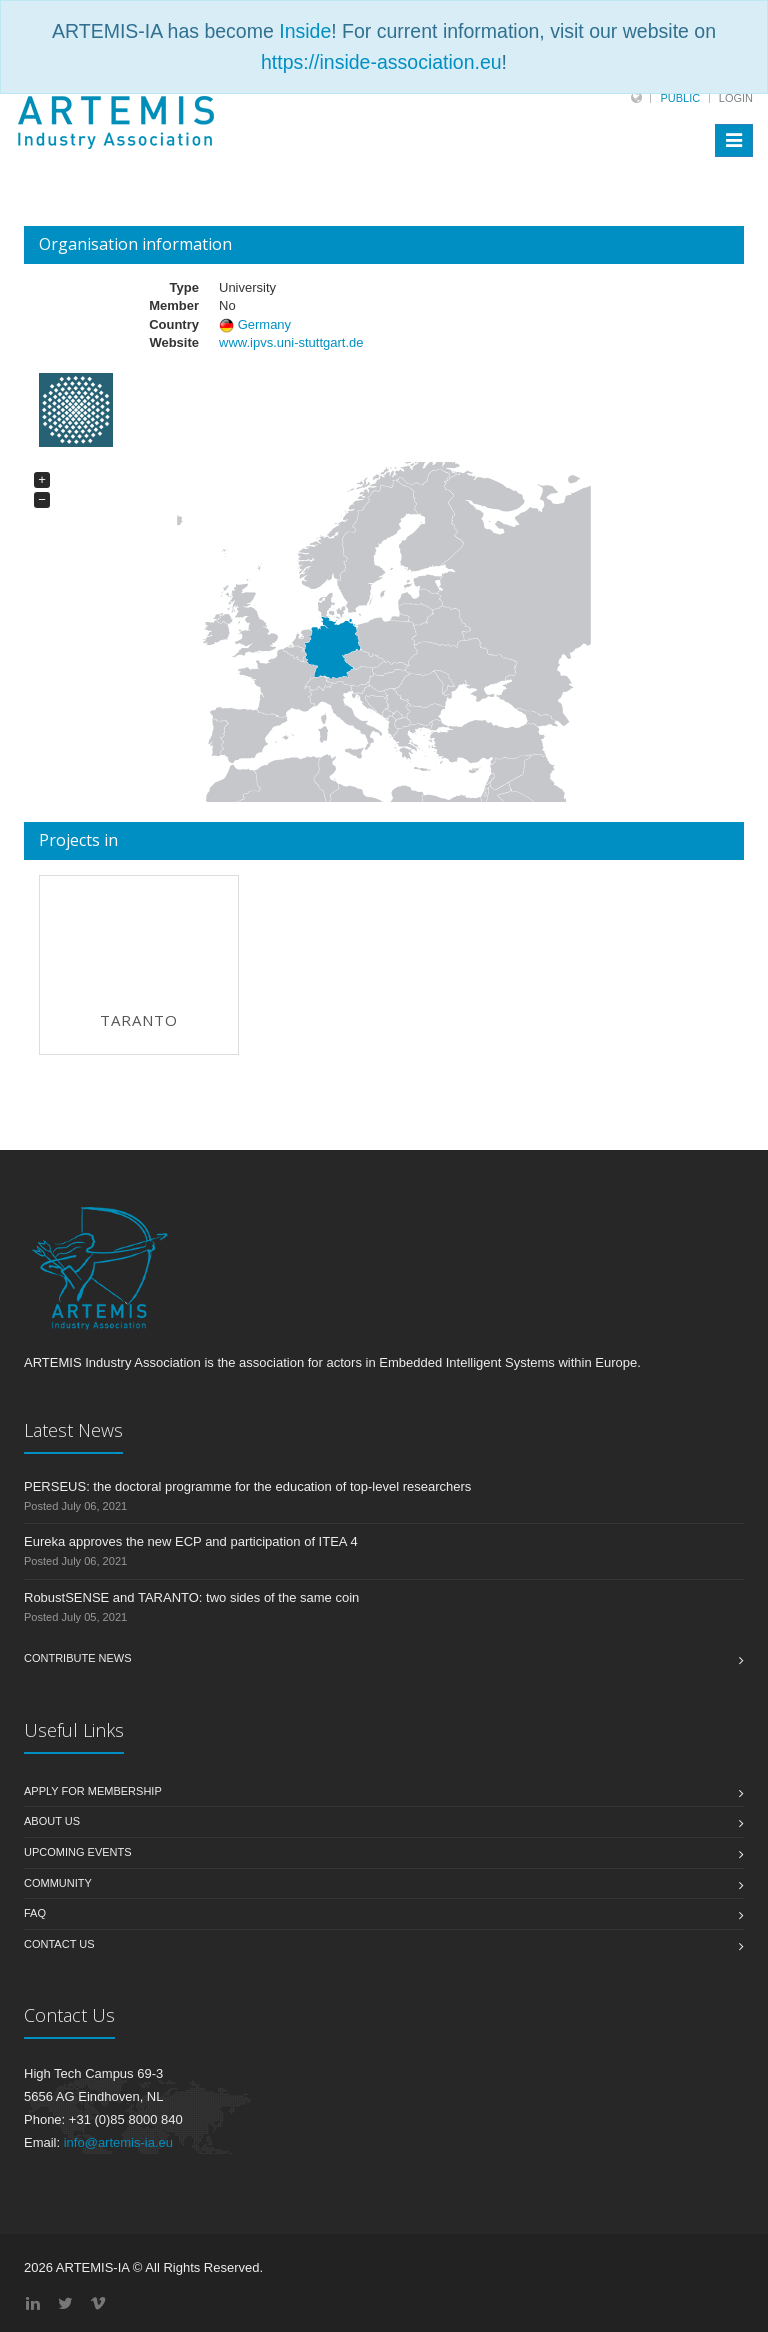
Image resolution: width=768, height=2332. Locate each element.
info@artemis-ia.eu (118, 2142)
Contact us (59, 1944)
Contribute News (78, 1658)
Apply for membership (93, 1791)
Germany (264, 324)
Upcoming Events (78, 1852)
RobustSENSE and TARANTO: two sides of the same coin (191, 1597)
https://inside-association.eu (381, 62)
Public (680, 98)
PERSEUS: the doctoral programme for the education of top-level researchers (247, 1486)
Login (736, 98)
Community (58, 1883)
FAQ (35, 1913)
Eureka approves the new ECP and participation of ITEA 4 (191, 1541)
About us (52, 1821)
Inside (305, 31)
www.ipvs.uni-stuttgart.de (291, 342)
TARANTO (139, 1020)
